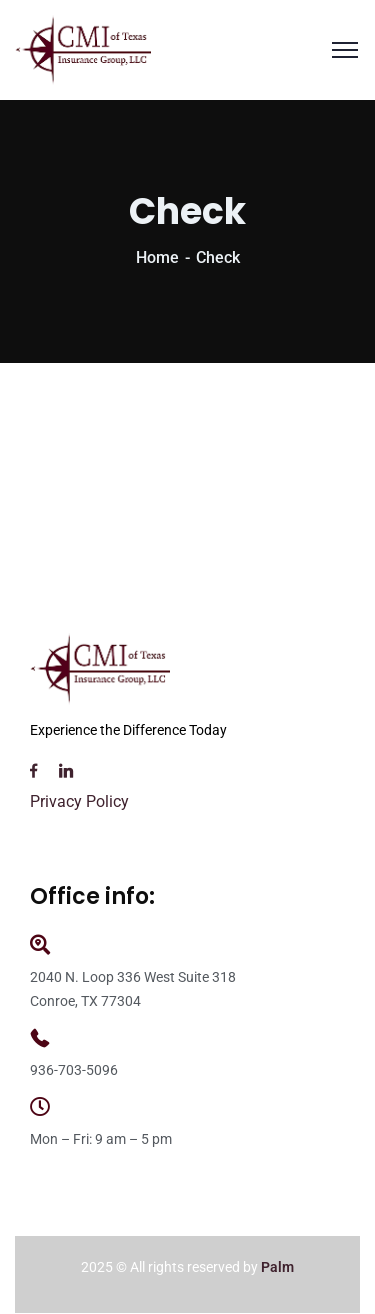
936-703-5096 (74, 1070)
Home (157, 257)
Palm (277, 1267)
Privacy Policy (79, 801)
